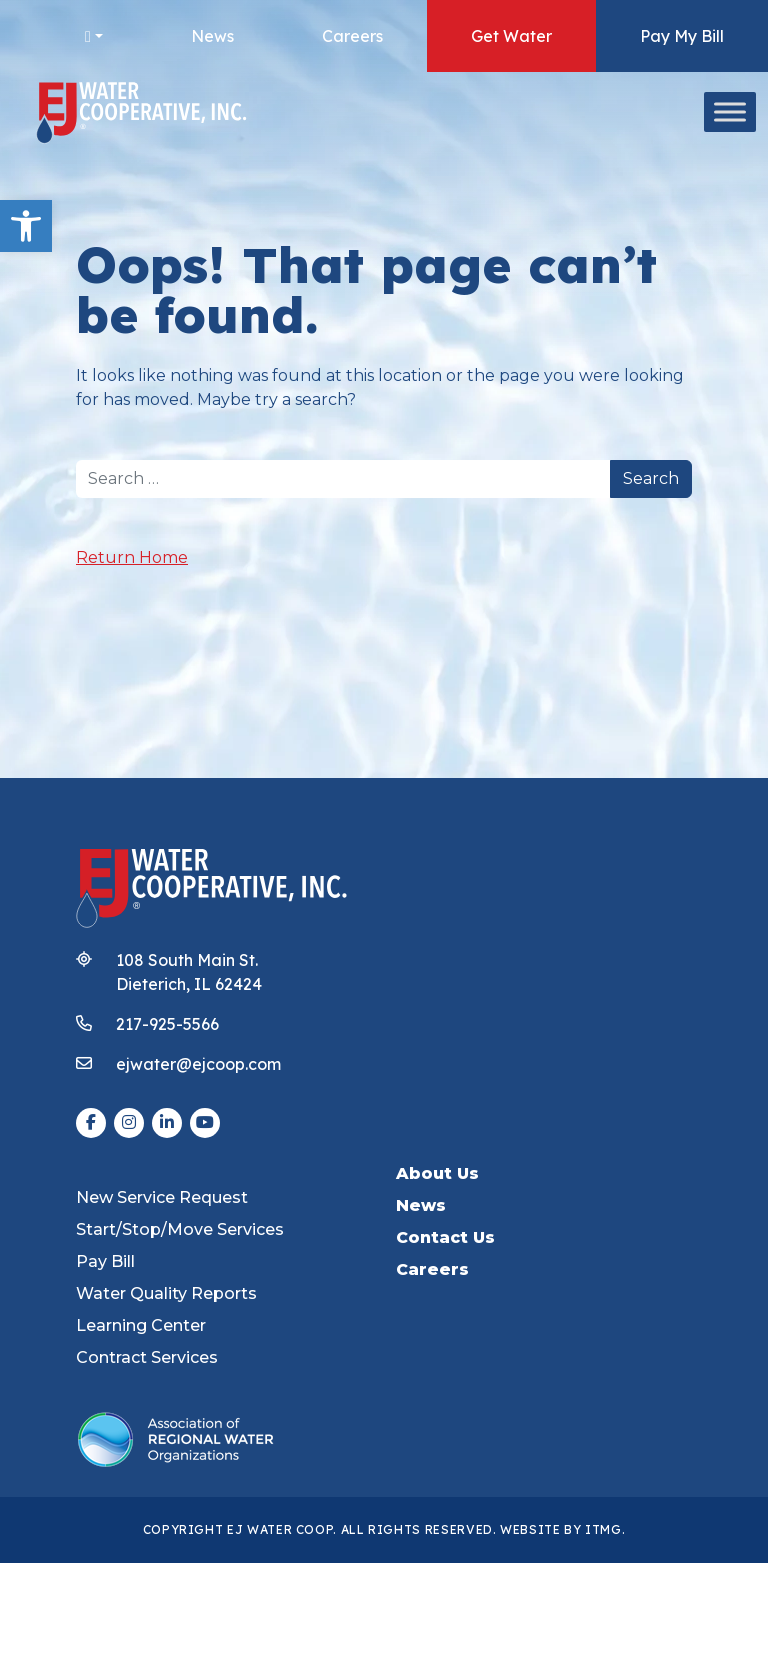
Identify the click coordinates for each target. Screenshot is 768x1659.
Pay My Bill (682, 36)
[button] (26, 226)
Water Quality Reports (166, 1293)
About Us (437, 1173)
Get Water (511, 36)
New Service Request (162, 1197)
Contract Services (147, 1357)
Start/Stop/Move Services (180, 1229)
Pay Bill (105, 1261)
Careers (352, 36)
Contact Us (445, 1237)
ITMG (603, 1529)
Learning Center (141, 1325)
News (212, 36)
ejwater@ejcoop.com (198, 1064)
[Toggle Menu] (730, 111)
